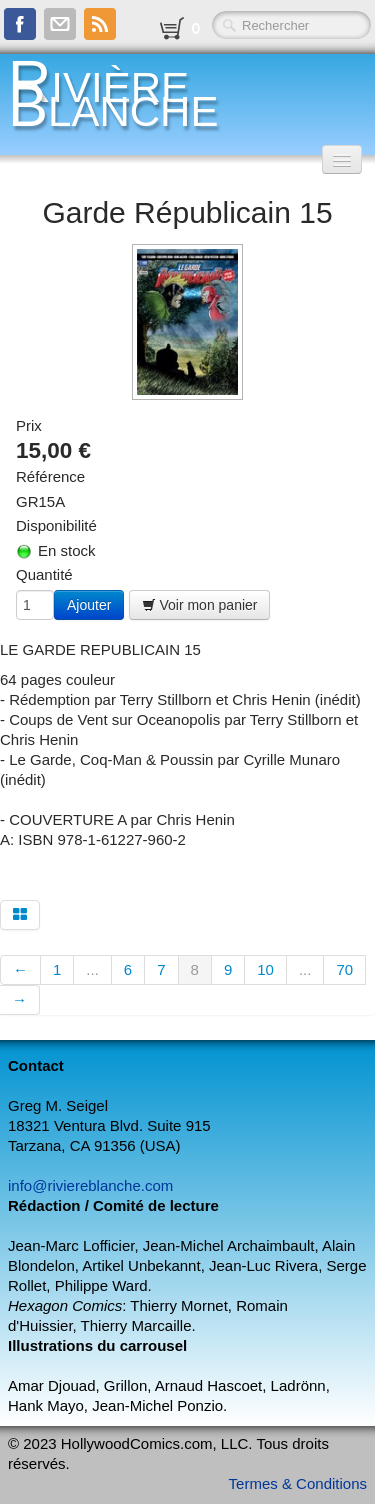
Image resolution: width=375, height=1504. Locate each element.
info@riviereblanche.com (90, 1185)
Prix (29, 425)
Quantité (44, 574)
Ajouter (89, 605)
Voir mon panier (200, 605)
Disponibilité (56, 525)
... (92, 969)
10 (265, 969)
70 (344, 969)
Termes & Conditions (298, 1483)
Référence (50, 476)
